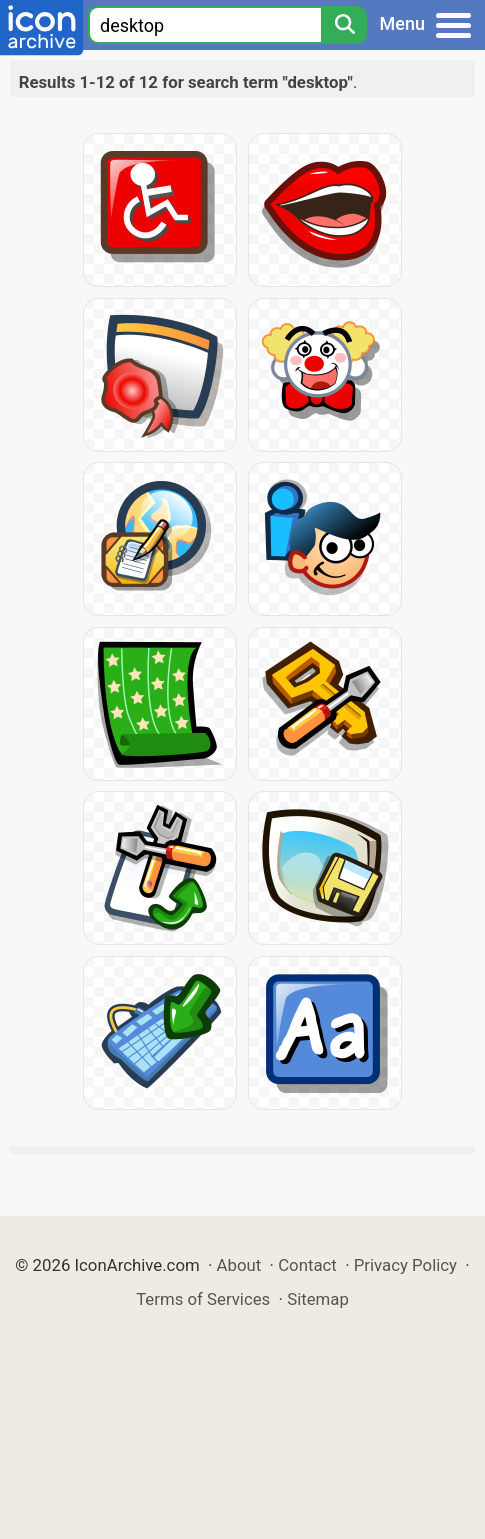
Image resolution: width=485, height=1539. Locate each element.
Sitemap (318, 1299)
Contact (307, 1265)
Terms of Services (203, 1299)
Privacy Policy (405, 1265)
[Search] (344, 25)
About (239, 1265)
